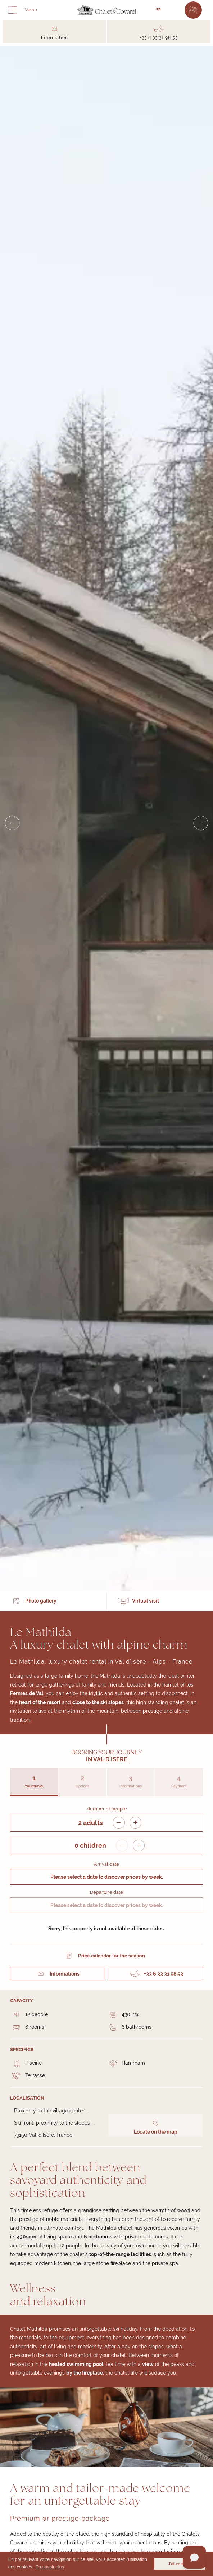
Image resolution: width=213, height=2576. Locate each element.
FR (158, 10)
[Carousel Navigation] (106, 823)
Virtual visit (145, 1601)
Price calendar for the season (111, 1955)
